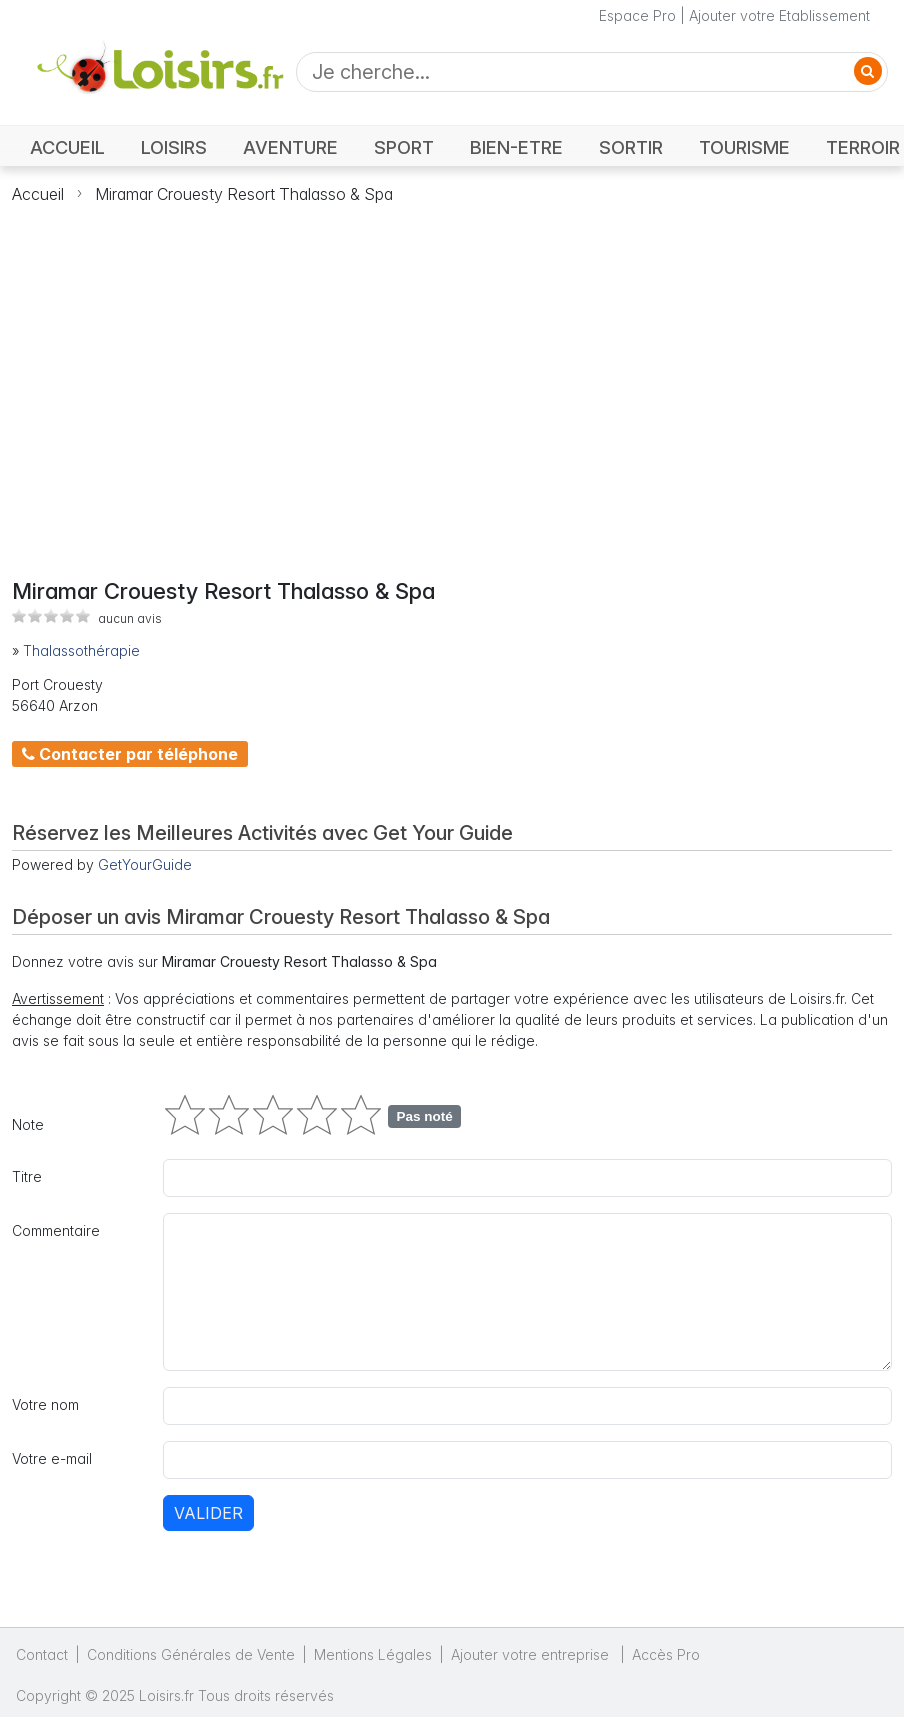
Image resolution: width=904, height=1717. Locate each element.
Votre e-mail (52, 1458)
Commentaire (56, 1230)
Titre (27, 1176)
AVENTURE (290, 147)
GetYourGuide (145, 864)
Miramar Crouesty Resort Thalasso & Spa (244, 194)
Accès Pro (666, 1654)
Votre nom (45, 1404)
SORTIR (631, 147)
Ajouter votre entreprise (532, 1654)
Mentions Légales (373, 1654)
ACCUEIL (67, 147)
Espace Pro (637, 15)
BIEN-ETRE (516, 147)
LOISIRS (174, 147)
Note (28, 1124)
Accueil (38, 194)
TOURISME (744, 147)
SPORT (404, 147)
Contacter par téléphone (130, 754)
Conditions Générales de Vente (191, 1654)
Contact (42, 1654)
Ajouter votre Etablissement (779, 15)
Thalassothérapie (81, 650)
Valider (208, 1513)
